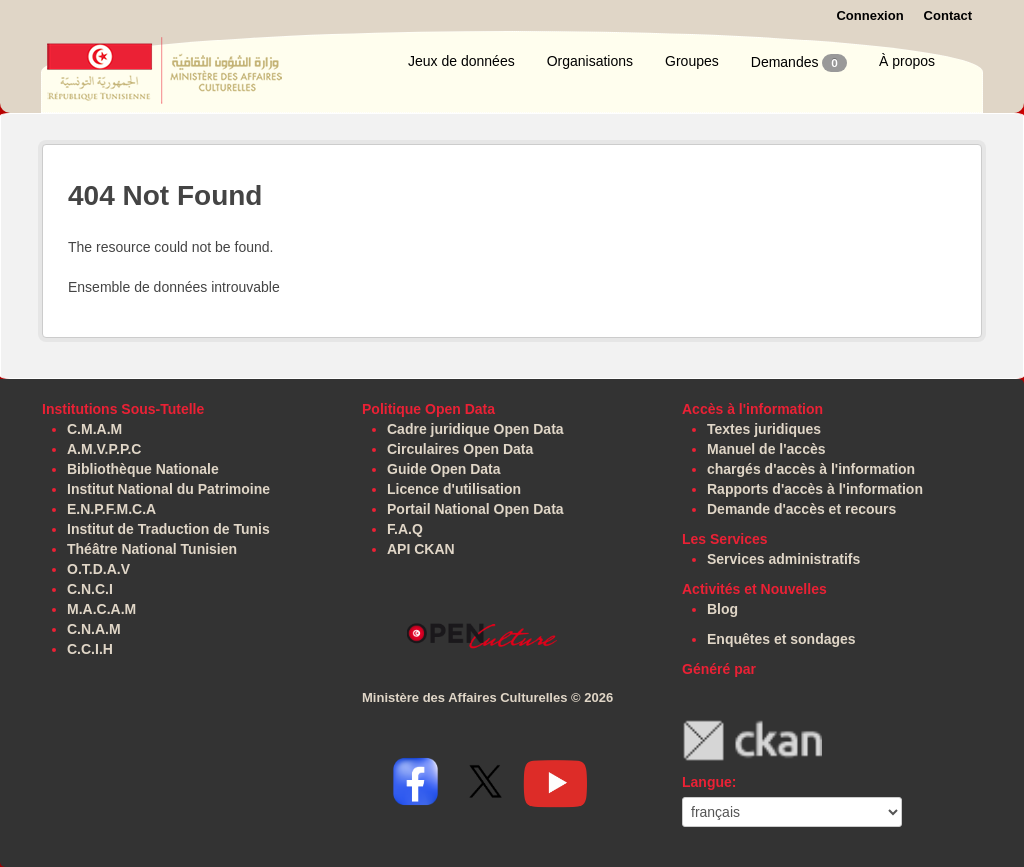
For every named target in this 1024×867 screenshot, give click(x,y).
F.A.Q (405, 529)
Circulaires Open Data (460, 449)
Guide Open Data (444, 469)
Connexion (869, 15)
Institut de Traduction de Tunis (168, 529)
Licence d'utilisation (454, 489)
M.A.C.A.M (101, 609)
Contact (948, 15)
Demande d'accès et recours (801, 509)
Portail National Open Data (475, 509)
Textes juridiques (764, 429)
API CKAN (421, 549)
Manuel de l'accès (766, 449)
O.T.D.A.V (98, 569)
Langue (707, 782)
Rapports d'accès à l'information (815, 489)
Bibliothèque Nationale (143, 469)
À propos (907, 61)
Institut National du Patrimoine (168, 489)
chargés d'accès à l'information (811, 469)
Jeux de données (461, 61)
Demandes (799, 63)
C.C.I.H (90, 649)
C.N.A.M (94, 629)
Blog (722, 609)
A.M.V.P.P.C (104, 449)
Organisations (590, 61)
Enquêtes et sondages (781, 639)
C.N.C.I (90, 589)
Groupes (692, 61)
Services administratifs (783, 559)
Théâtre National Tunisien (152, 549)
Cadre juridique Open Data (475, 429)
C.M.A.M (94, 429)
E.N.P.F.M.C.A (111, 509)
